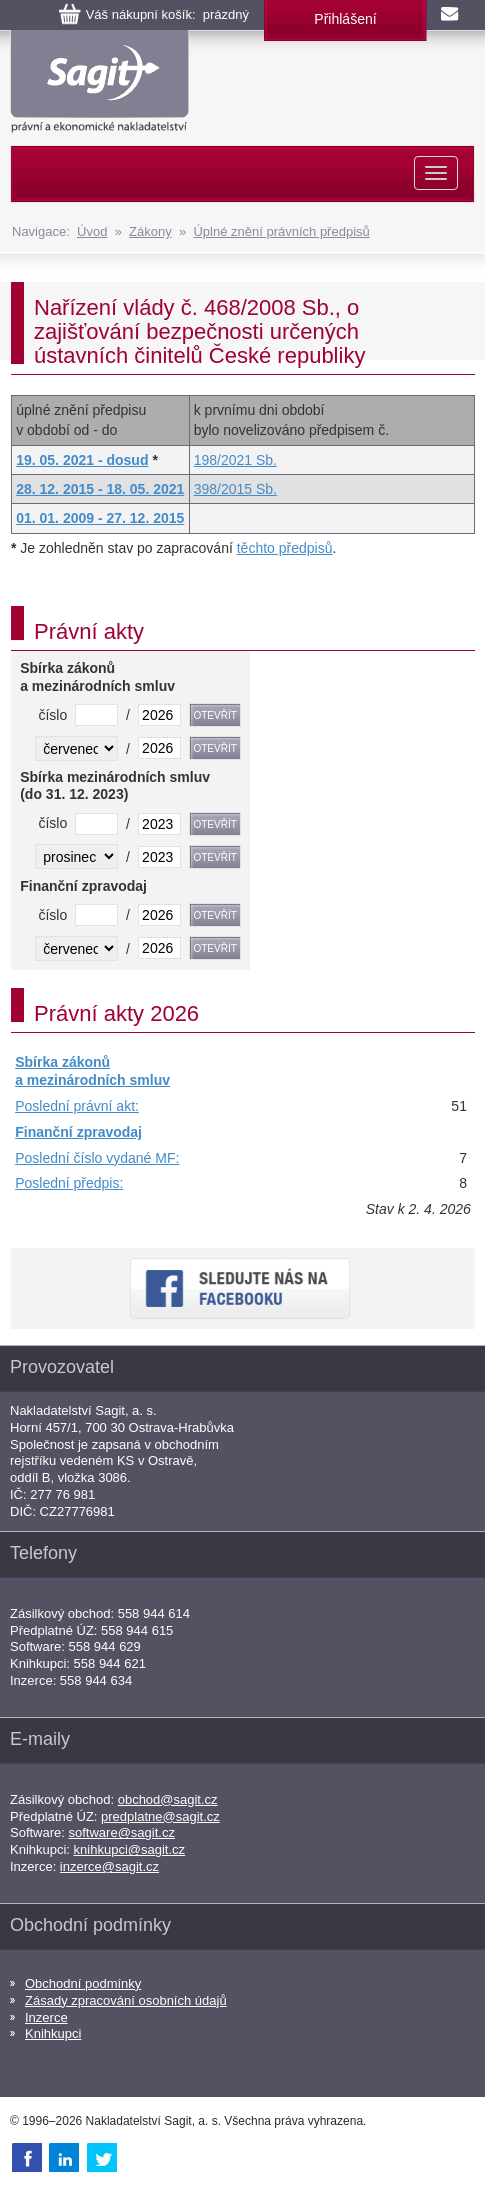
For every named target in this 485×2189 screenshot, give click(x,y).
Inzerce (46, 2017)
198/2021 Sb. (235, 460)
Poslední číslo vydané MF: (97, 1158)
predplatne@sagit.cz (160, 1816)
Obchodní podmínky (83, 1983)
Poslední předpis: (69, 1183)
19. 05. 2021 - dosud (82, 460)
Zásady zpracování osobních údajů (126, 2000)
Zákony (150, 231)
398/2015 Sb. (235, 489)
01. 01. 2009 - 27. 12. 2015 (100, 518)
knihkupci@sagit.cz (129, 1849)
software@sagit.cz (122, 1832)
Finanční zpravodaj (78, 1132)
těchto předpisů (285, 548)
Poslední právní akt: (77, 1106)
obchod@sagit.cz (168, 1799)
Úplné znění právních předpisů (281, 231)
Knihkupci (53, 2033)
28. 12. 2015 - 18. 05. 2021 (100, 489)
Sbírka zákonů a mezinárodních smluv (92, 1071)
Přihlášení (345, 19)
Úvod (92, 231)
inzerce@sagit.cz (109, 1866)
